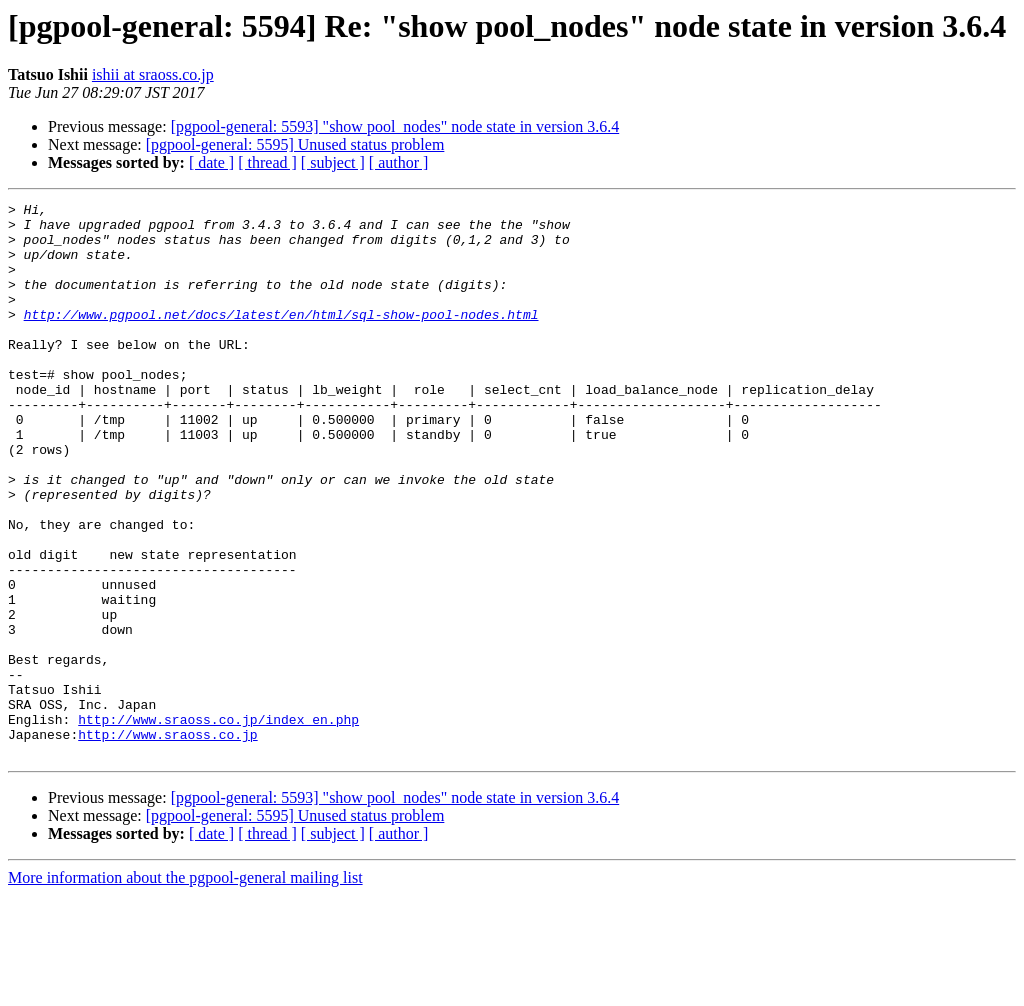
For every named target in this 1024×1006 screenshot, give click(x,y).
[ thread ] (267, 162)
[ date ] (211, 162)
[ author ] (399, 162)
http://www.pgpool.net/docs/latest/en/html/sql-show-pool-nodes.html (281, 338)
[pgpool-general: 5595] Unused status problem (295, 144)
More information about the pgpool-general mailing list (185, 988)
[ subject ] (333, 162)
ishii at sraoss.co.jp (153, 74)
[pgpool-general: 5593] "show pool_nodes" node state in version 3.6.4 (395, 126)
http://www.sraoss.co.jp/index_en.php (218, 824)
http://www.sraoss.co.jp (167, 842)
